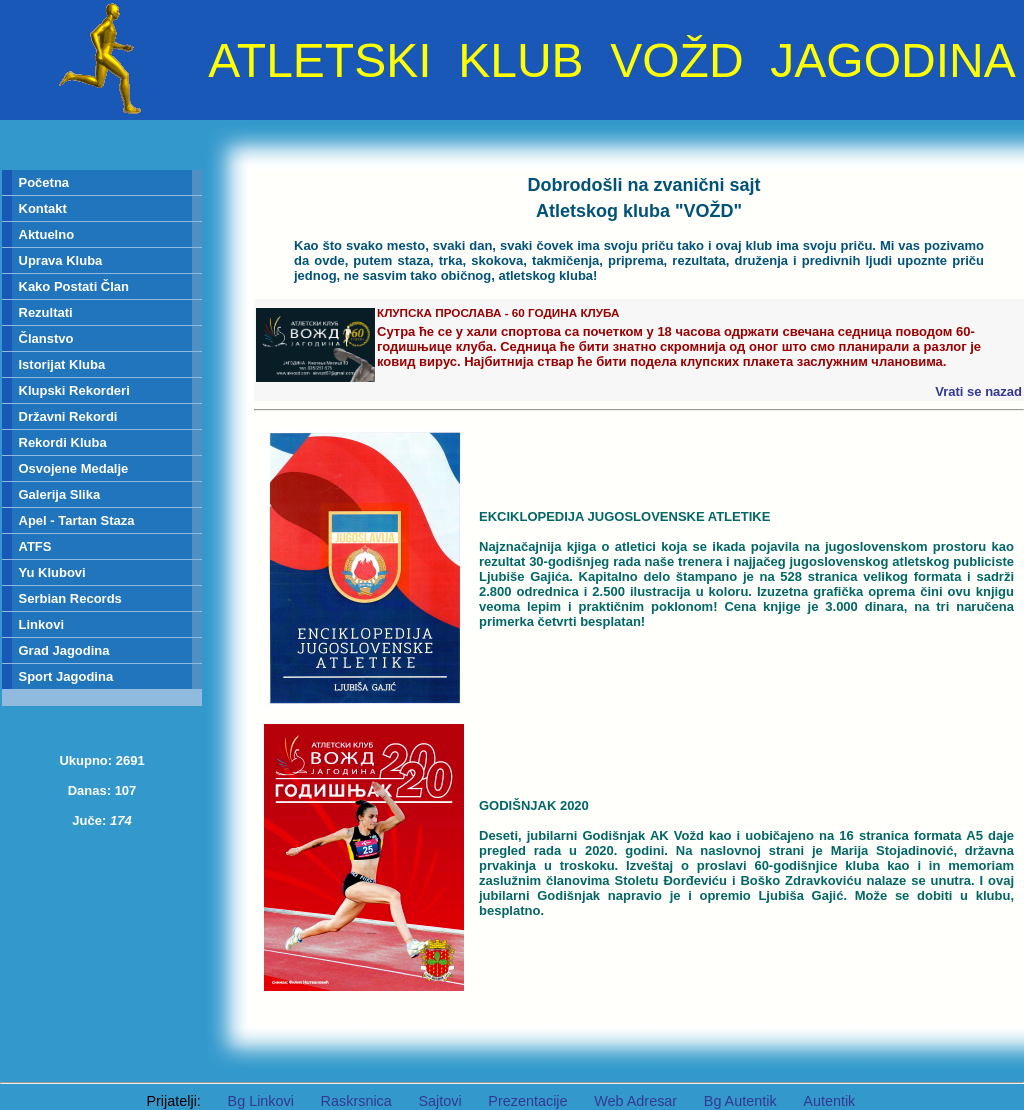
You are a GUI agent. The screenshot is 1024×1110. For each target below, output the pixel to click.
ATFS (35, 546)
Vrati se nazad (978, 391)
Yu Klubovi (52, 572)
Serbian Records (70, 598)
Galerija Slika (60, 494)
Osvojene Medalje (74, 468)
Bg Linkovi (261, 1101)
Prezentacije (527, 1101)
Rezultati (46, 312)
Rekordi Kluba (63, 442)
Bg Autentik (740, 1101)
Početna (44, 182)
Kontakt (43, 208)
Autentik (829, 1101)
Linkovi (42, 624)
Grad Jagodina (64, 650)
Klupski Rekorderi (74, 390)
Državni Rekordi (68, 416)
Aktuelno (47, 234)
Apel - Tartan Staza (77, 520)
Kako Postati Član (74, 286)
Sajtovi (439, 1101)
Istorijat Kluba (62, 364)
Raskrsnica (356, 1101)
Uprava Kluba (61, 260)
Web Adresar (635, 1101)
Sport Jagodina (66, 676)
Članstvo (46, 338)
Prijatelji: (173, 1101)
